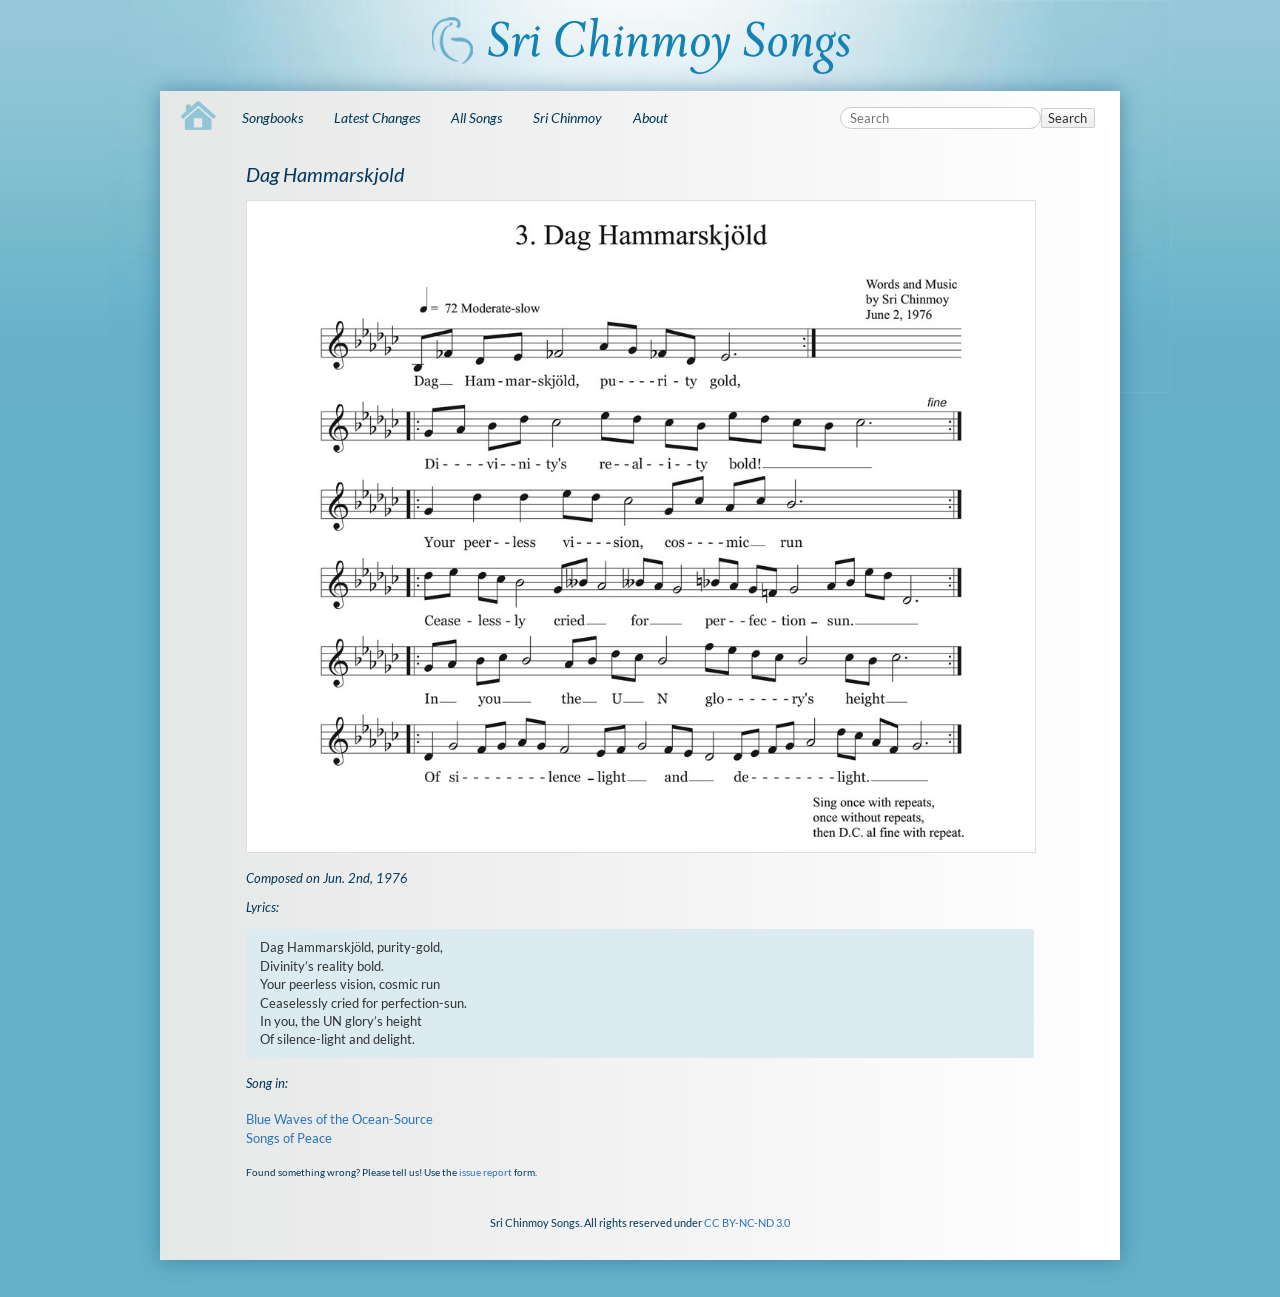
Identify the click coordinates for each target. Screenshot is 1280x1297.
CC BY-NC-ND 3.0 (747, 1222)
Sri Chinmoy (567, 117)
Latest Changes (377, 117)
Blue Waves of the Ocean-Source (339, 1119)
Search (1067, 118)
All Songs (476, 117)
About (650, 117)
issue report (485, 1172)
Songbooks (272, 117)
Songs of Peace (289, 1138)
